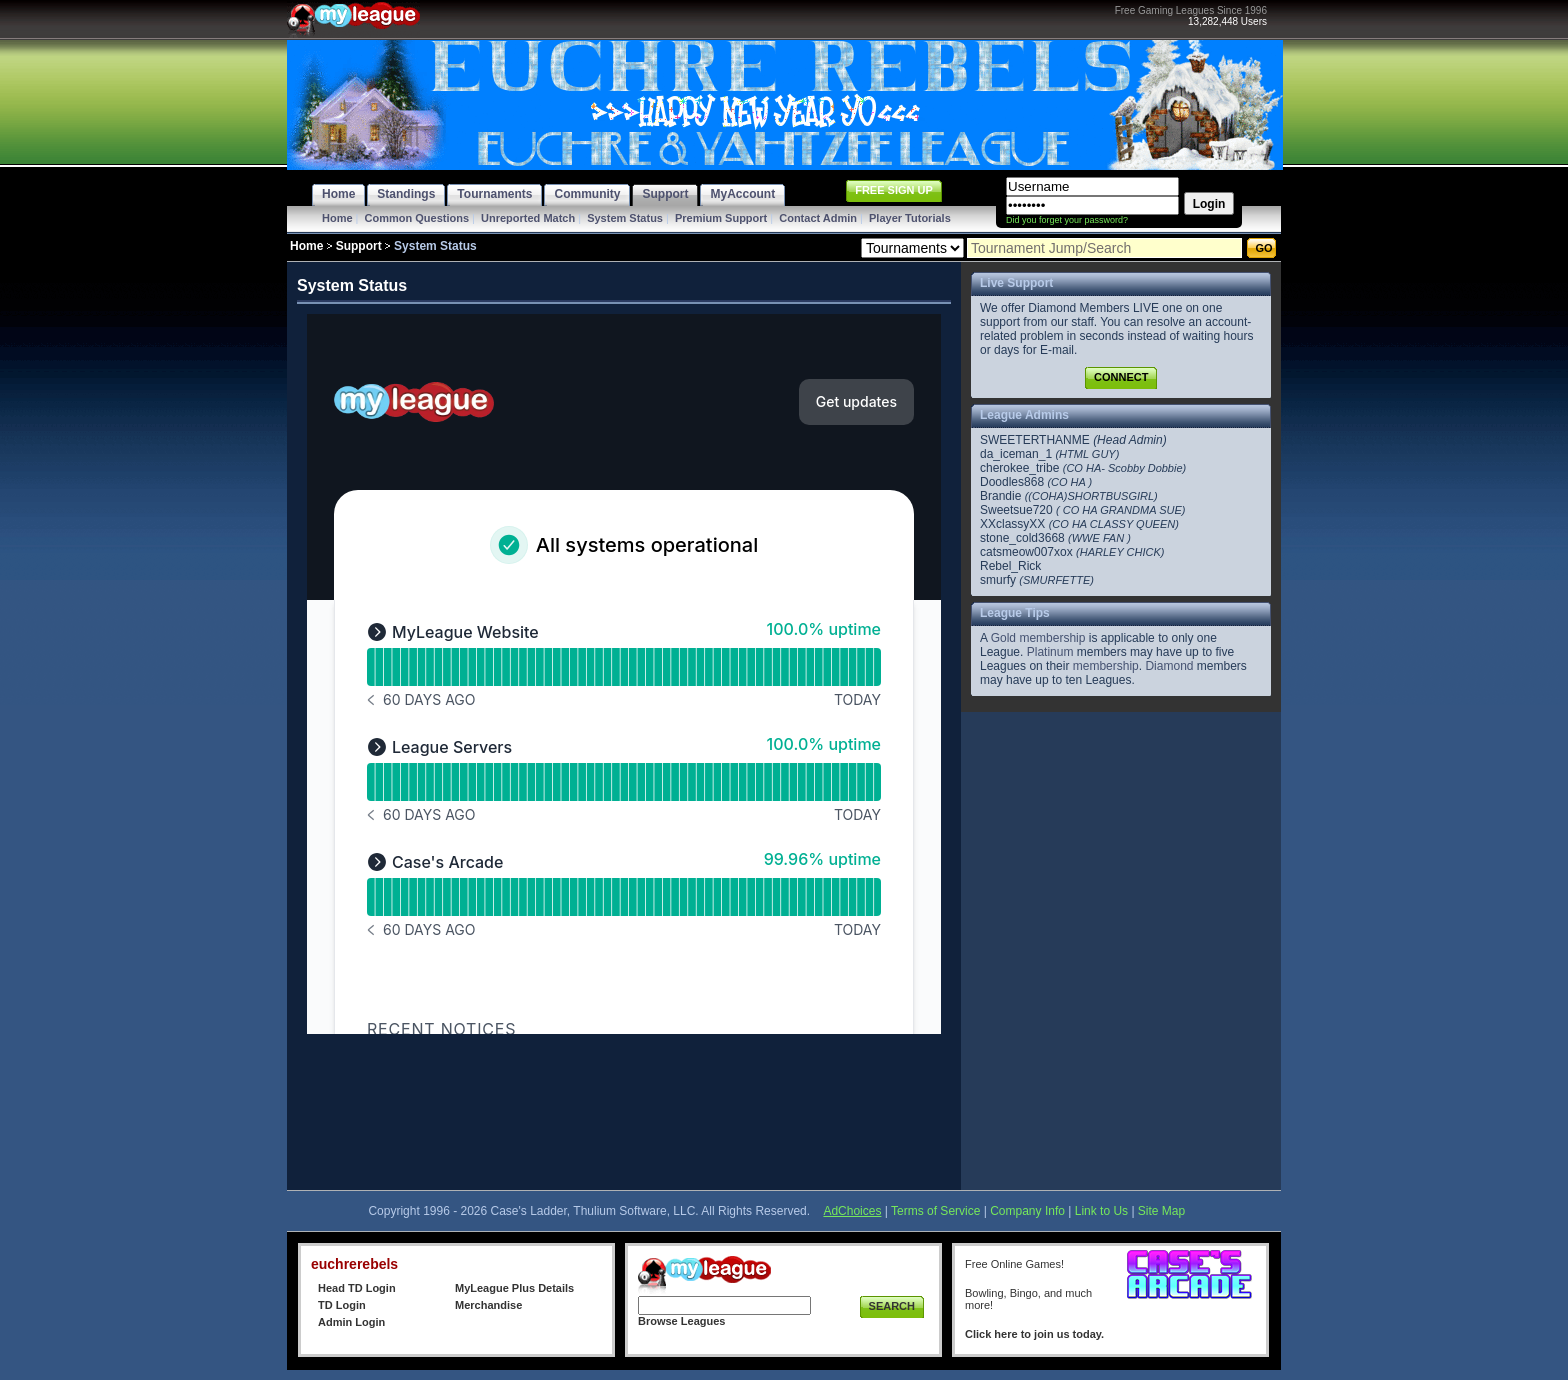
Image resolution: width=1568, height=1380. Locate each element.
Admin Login (351, 1322)
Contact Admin (818, 218)
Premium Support (721, 218)
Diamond (1169, 666)
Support (359, 246)
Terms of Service (935, 1211)
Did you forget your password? (1067, 220)
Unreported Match (528, 218)
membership (1052, 638)
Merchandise (488, 1305)
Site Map (1161, 1211)
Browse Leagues (681, 1321)
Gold (1003, 638)
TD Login (342, 1305)
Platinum (1050, 652)
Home (337, 218)
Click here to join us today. (1034, 1334)
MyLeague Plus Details (514, 1288)
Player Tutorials (910, 218)
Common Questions (417, 218)
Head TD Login (357, 1288)
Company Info (1027, 1211)
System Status (625, 218)
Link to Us (1101, 1211)
